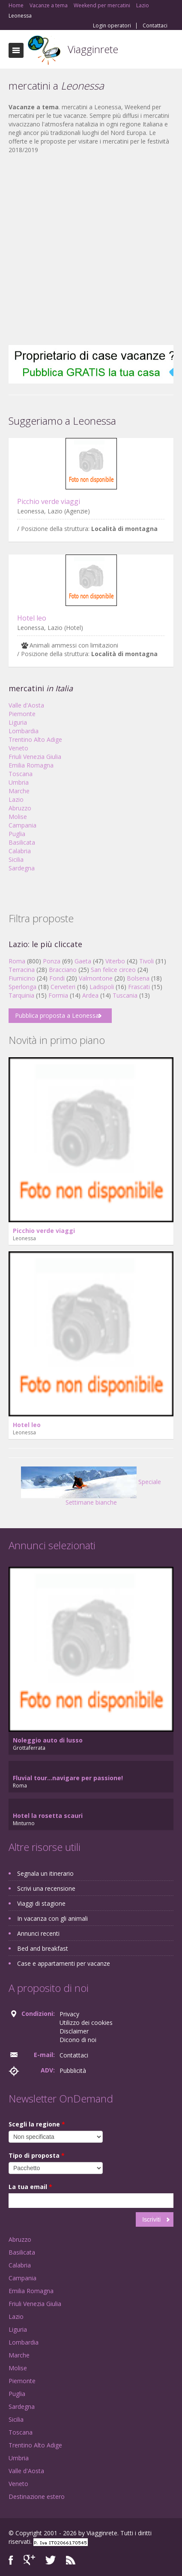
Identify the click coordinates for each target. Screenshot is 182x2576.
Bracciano (63, 970)
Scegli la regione (37, 2124)
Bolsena (138, 978)
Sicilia (16, 859)
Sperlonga (22, 987)
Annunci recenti (38, 1933)
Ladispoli (102, 987)
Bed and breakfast (42, 1948)
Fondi (57, 978)
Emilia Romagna (31, 765)
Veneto (18, 748)
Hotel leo (31, 618)
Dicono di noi (78, 2040)
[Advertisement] (86, 249)
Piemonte (22, 714)
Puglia (17, 834)
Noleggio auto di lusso (48, 1740)
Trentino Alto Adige (35, 739)
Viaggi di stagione (41, 1903)
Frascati (139, 987)
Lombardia (24, 731)
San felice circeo (113, 970)
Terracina (22, 970)
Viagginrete (93, 49)
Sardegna (22, 868)
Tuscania (125, 995)
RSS (70, 2560)
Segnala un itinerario (45, 1873)
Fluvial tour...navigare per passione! (68, 1778)
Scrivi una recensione (46, 1888)
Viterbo (115, 961)
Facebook (11, 2560)
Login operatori (112, 26)
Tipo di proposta (37, 2155)
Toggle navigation (16, 50)
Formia (58, 995)
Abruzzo (20, 808)
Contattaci (155, 26)
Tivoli (146, 961)
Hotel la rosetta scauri (48, 1815)
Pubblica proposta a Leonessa (57, 1015)
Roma (17, 961)
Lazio (16, 799)
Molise (18, 817)
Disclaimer (74, 2031)
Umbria (19, 782)
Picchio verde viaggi (48, 501)
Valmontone (96, 978)
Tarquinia (21, 995)
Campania (22, 825)
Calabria (20, 851)
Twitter (50, 2560)
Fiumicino (22, 978)
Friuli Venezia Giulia (35, 757)
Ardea (90, 995)
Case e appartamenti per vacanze (63, 1963)
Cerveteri (63, 987)
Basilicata (22, 842)
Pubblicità (73, 2070)
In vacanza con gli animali (52, 1918)
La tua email (30, 2187)
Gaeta (83, 961)
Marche (19, 791)
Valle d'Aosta (26, 705)
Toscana (21, 774)
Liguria (18, 722)
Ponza (51, 961)
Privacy (69, 2014)
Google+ (29, 2560)
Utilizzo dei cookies (86, 2022)
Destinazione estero (37, 2496)
